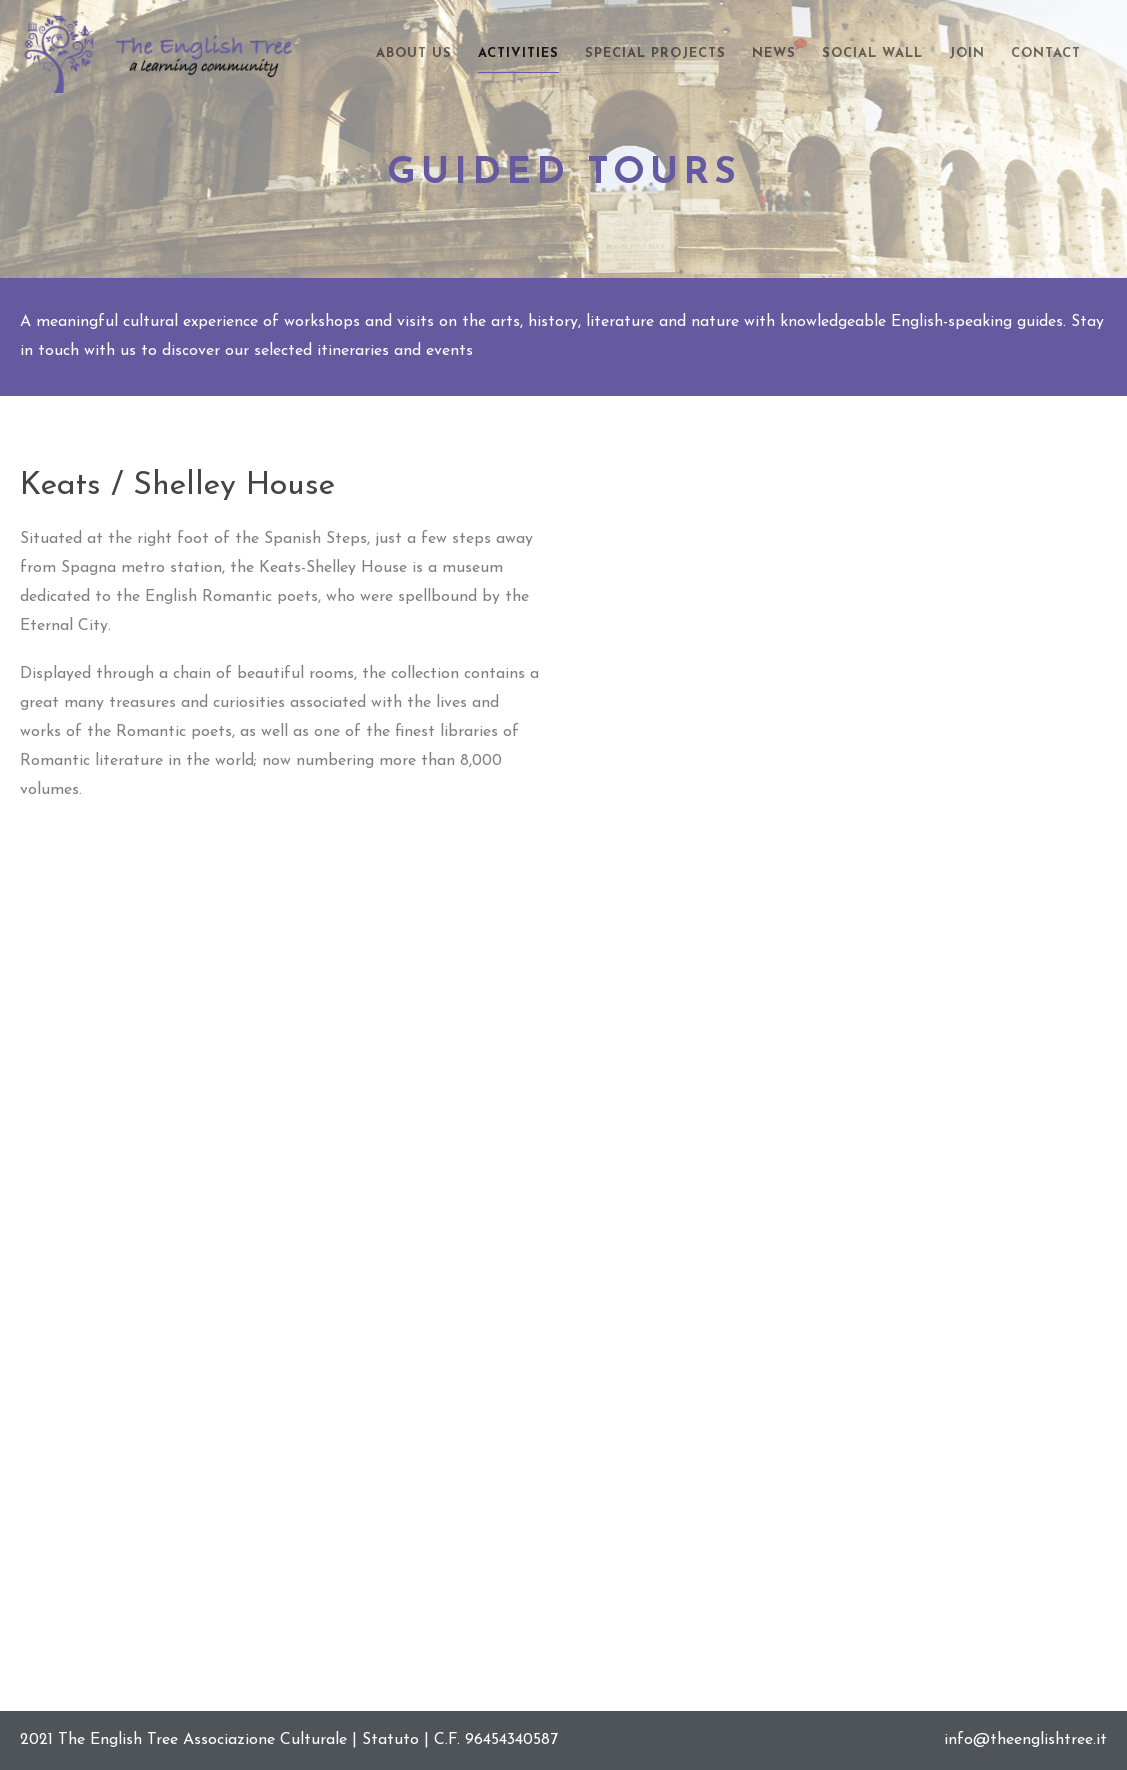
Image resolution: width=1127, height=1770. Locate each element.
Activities (518, 53)
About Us (414, 53)
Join (967, 53)
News (774, 51)
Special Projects (655, 53)
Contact (1046, 53)
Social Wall (872, 53)
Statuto (390, 1740)
